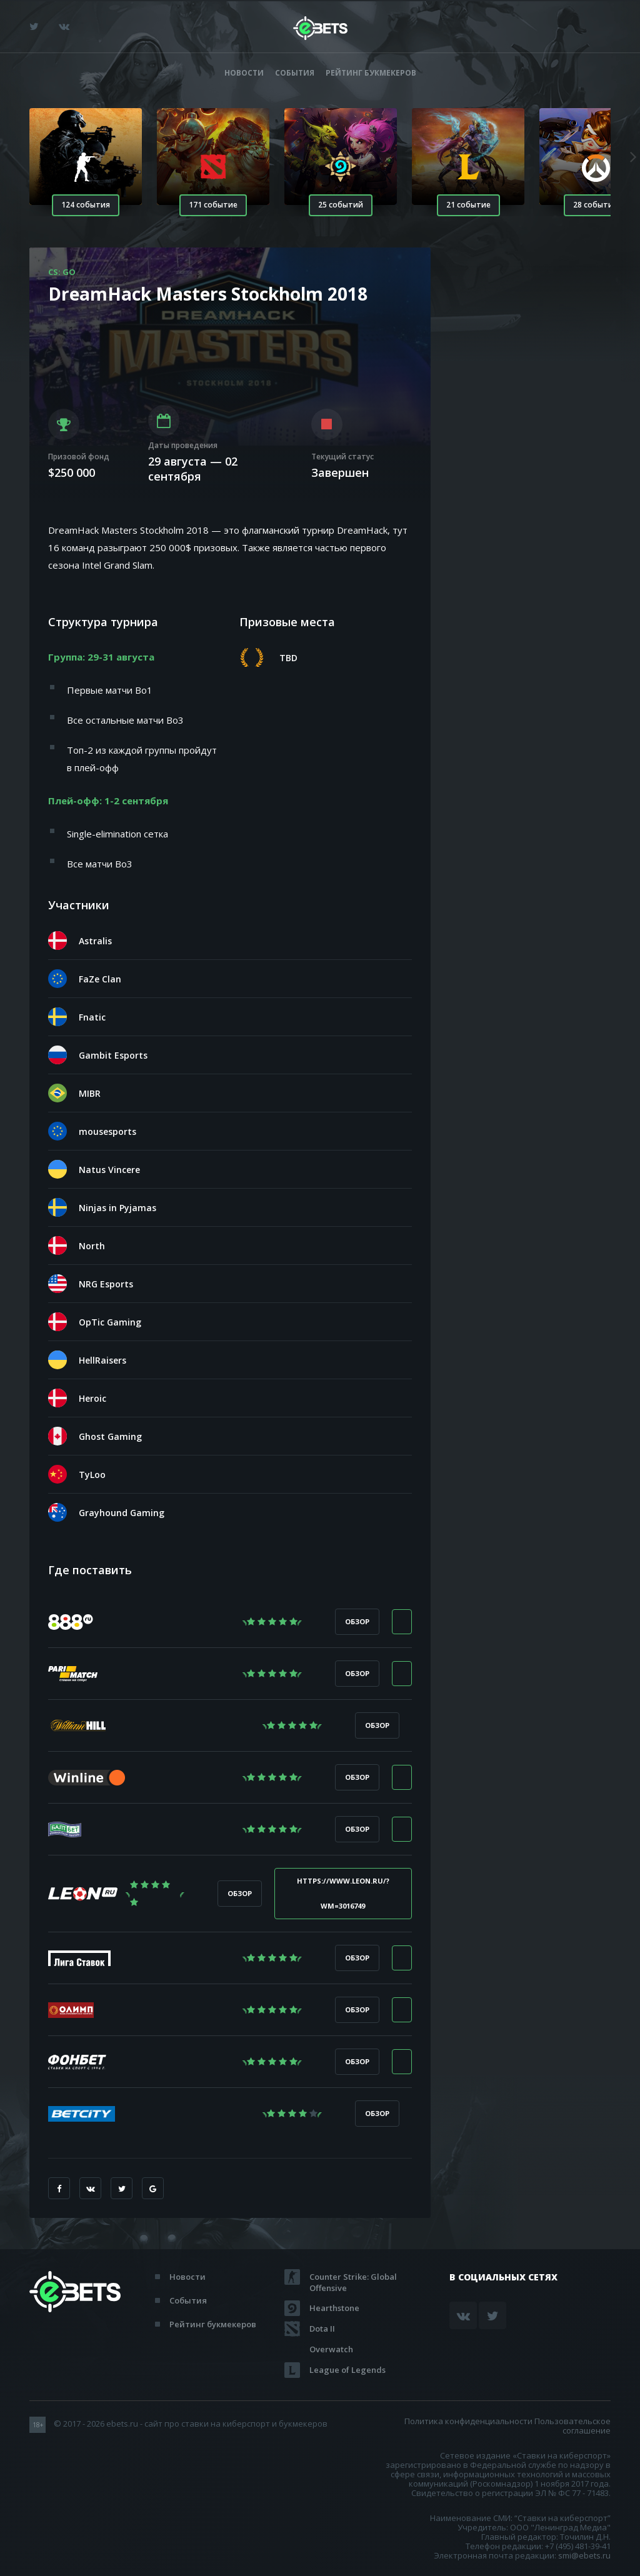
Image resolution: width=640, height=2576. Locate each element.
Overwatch (331, 2349)
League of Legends (347, 2369)
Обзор (357, 1621)
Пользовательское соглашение (572, 2425)
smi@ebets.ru (584, 2555)
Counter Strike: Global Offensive (353, 2276)
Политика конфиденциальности (468, 2421)
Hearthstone (334, 2308)
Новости (244, 72)
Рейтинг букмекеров (371, 72)
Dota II (322, 2328)
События (294, 72)
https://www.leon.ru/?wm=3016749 (343, 1893)
